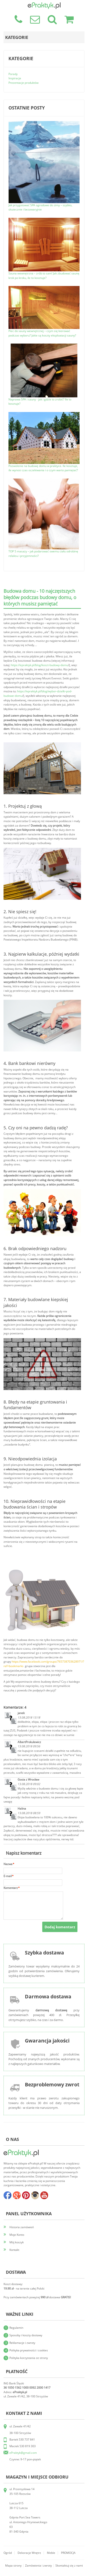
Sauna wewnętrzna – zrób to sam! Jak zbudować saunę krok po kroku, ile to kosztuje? (43, 275)
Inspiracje (14, 78)
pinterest (26, 2195)
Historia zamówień (21, 2227)
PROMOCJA (68, 2553)
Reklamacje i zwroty (22, 2343)
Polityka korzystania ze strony (28, 2358)
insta (35, 2195)
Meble (51, 2553)
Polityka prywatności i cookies (28, 2350)
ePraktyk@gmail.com (23, 2453)
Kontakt (14, 2250)
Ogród (8, 2553)
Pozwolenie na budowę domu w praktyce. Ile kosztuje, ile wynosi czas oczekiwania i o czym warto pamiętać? (43, 468)
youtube (44, 2195)
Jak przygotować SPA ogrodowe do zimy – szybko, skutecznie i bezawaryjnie (40, 207)
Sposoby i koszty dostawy (25, 2335)
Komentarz (11, 1888)
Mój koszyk (16, 2242)
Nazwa (8, 1864)
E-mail (8, 1876)
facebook (7, 2195)
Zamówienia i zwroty (38, 2565)
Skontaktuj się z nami (69, 2565)
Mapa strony (13, 2565)
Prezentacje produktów (23, 83)
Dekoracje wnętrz (29, 2553)
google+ (17, 2195)
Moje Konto (16, 2235)
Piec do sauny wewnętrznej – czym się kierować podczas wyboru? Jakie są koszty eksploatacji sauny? (42, 333)
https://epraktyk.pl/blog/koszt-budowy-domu (39, 665)
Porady (13, 74)
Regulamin (16, 2328)
